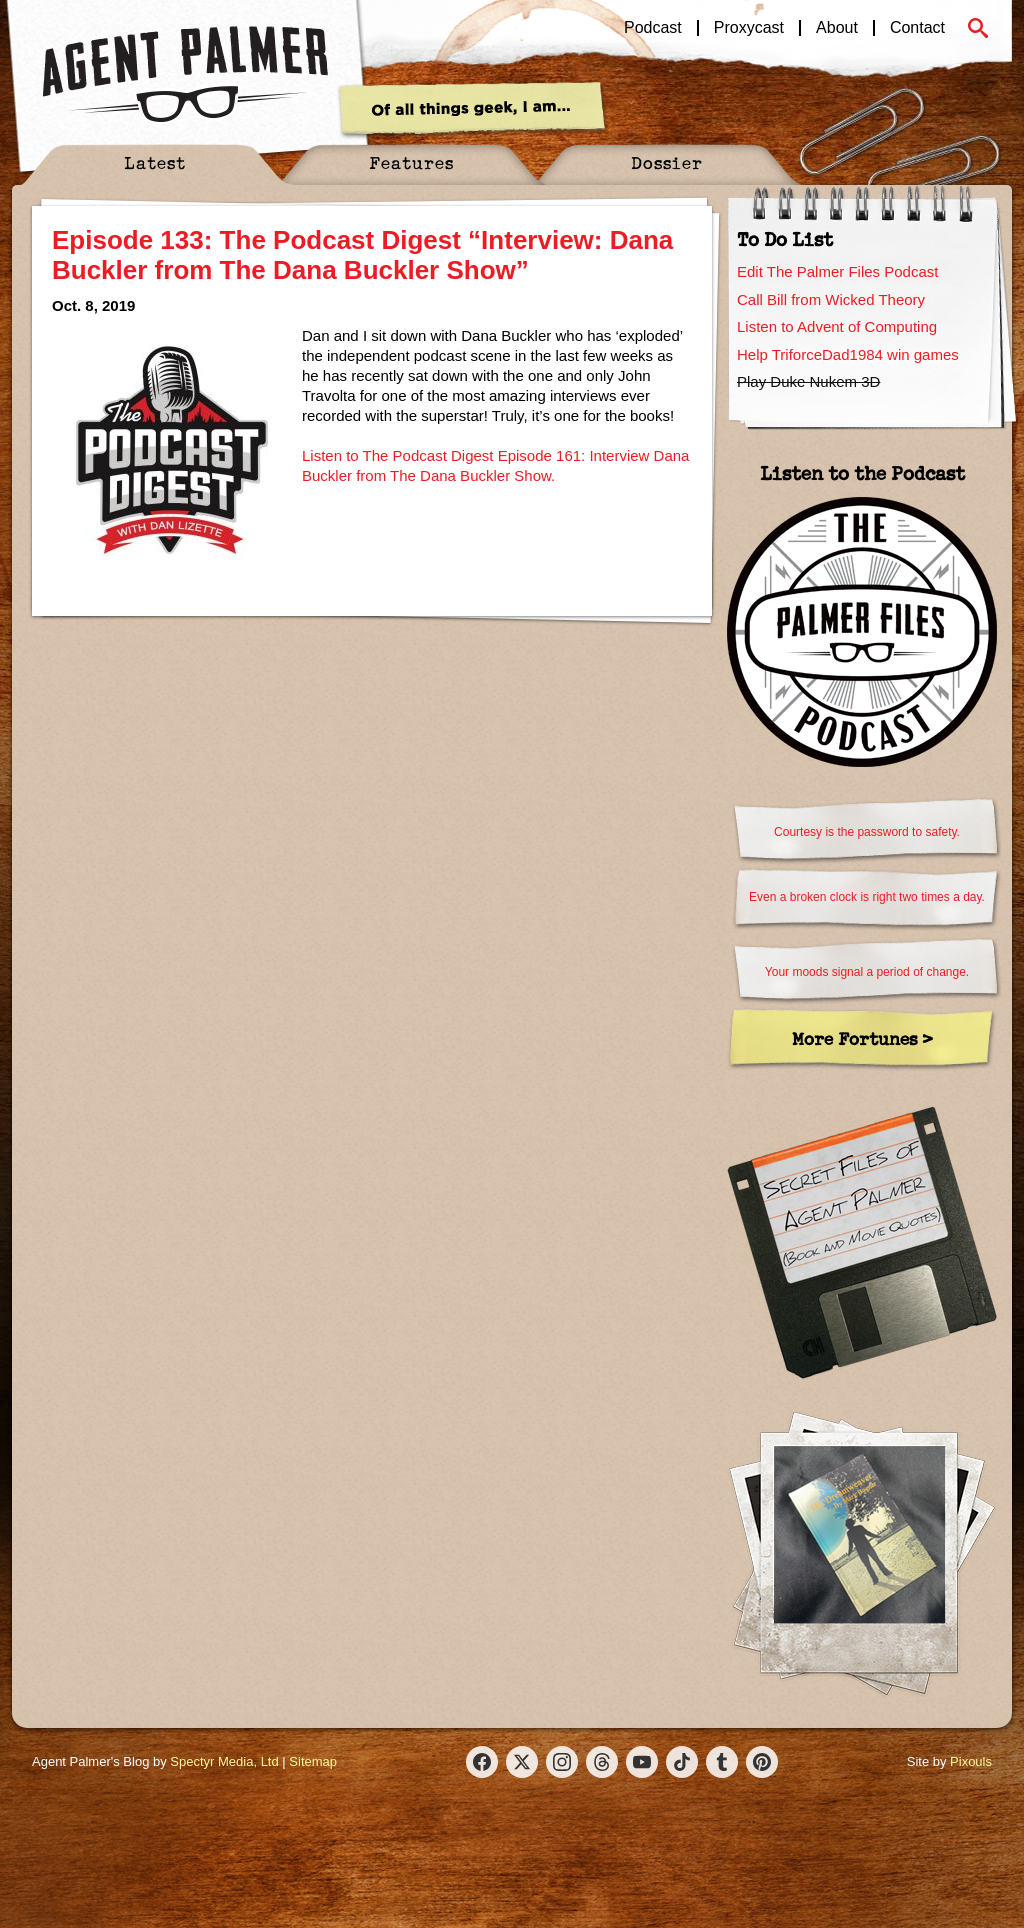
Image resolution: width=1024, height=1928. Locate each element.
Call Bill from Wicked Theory (831, 299)
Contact (917, 28)
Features (411, 162)
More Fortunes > (862, 1038)
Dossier (667, 162)
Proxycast (749, 28)
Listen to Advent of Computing (837, 326)
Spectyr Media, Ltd (224, 1761)
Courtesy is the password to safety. (867, 832)
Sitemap (313, 1761)
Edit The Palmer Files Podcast (837, 271)
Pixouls (971, 1761)
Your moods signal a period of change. (867, 972)
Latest (155, 162)
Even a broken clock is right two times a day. (867, 897)
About (837, 28)
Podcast (653, 28)
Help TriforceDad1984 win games (848, 354)
